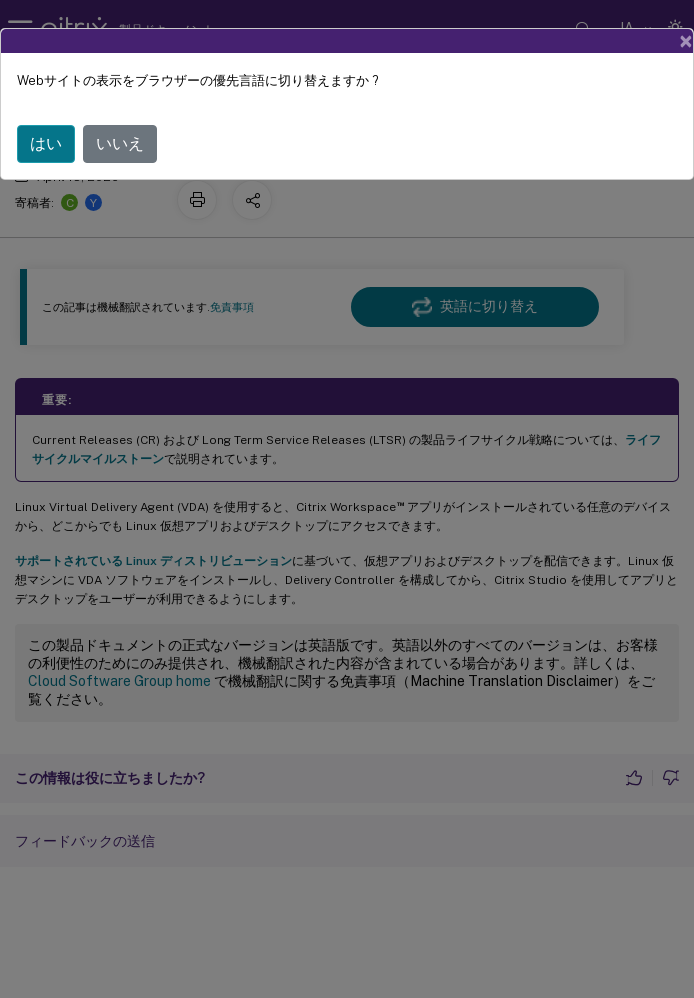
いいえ (120, 143)
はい (46, 143)
